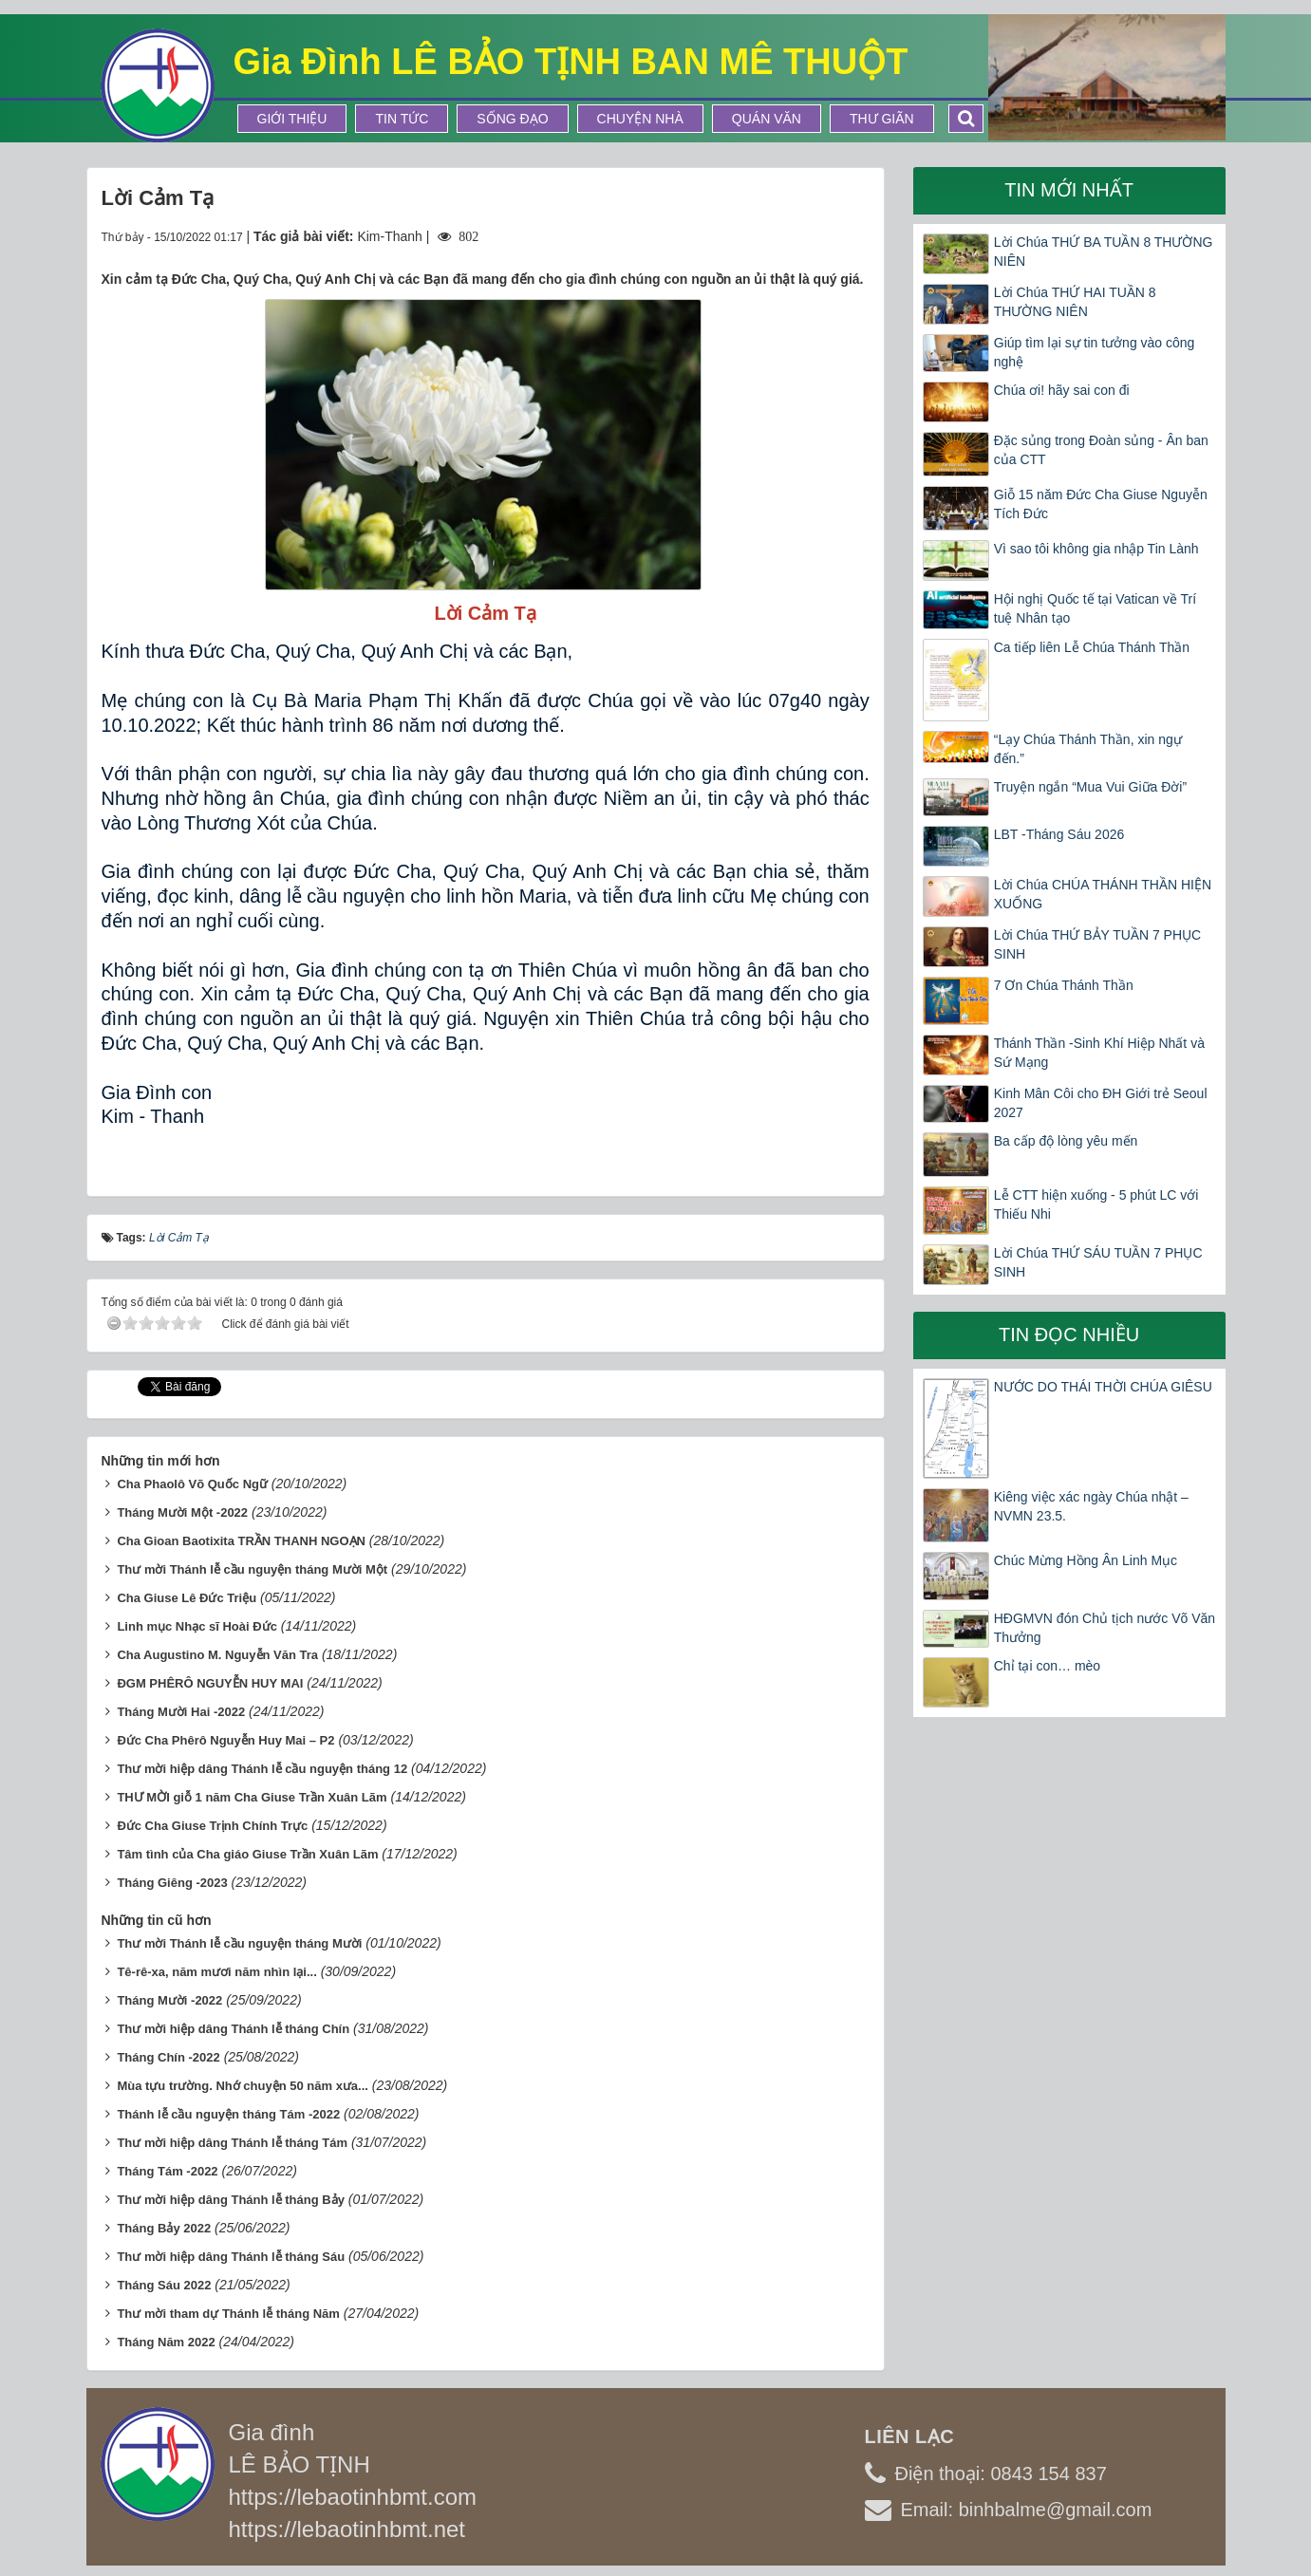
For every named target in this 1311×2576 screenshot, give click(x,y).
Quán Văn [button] (766, 118)
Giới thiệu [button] (292, 118)
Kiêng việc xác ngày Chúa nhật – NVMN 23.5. (1091, 1506)
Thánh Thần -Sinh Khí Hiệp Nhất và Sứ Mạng (1099, 1053)
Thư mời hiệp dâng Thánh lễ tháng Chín (233, 2029)
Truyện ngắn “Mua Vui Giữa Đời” (1090, 786)
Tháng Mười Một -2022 (182, 1512)
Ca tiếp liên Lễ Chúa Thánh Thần (1091, 647)
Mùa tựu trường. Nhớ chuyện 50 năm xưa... (242, 2086)
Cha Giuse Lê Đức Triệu (186, 1598)
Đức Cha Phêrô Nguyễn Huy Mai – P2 (225, 1740)
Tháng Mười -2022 (169, 2000)
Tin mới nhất (1068, 189)
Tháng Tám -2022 (167, 2171)
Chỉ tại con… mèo (1047, 1665)
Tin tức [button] (401, 118)
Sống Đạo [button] (512, 118)
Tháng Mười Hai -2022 (181, 1712)
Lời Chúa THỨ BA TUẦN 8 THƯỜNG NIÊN (1103, 251)
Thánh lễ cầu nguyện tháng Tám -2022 (228, 2114)
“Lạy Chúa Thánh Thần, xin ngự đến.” (1088, 749)
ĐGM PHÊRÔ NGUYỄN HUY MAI (210, 1683)
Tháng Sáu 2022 (164, 2285)
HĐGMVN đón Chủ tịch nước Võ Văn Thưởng (1104, 1628)
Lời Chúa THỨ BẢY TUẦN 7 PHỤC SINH (1097, 944)
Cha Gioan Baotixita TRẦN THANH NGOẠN (241, 1541)
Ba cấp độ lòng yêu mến (1066, 1140)
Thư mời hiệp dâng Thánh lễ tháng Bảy (231, 2200)
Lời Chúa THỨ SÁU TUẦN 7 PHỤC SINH (1098, 1262)
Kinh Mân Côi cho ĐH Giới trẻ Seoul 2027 (1101, 1103)
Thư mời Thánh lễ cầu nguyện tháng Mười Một (252, 1569)
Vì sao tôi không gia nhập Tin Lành (1096, 548)
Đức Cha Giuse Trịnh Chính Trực (212, 1826)
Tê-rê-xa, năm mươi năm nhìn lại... (216, 1972)
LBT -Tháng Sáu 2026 (1059, 834)
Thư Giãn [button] (882, 118)
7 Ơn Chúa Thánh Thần (1065, 985)
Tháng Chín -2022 (168, 2057)
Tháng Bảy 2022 (164, 2228)
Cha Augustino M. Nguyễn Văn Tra (217, 1655)
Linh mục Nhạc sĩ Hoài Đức (196, 1626)
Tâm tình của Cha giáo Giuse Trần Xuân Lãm (247, 1854)
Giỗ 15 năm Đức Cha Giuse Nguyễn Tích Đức (1101, 504)
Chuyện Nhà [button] (640, 118)
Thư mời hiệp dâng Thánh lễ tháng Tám (232, 2143)
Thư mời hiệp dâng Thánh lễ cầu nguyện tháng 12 (262, 1769)
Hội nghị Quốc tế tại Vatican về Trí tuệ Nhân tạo (1095, 608)
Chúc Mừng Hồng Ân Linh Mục (1085, 1560)
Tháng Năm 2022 (166, 2342)
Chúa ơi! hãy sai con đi (1062, 390)
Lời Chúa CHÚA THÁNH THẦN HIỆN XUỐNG (1102, 894)
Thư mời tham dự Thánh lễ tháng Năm (228, 2313)
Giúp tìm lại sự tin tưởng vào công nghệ (1094, 352)
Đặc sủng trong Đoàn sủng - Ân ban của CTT (1101, 450)
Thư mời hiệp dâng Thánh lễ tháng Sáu (231, 2256)
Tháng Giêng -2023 (172, 1883)
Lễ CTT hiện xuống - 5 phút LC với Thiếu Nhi (1096, 1204)
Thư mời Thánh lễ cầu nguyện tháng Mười (239, 1943)
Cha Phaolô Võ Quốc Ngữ (192, 1484)
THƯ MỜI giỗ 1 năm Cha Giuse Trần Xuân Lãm (251, 1797)
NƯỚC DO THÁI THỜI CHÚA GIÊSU (1103, 1386)
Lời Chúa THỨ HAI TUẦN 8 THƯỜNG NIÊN (1075, 302)
